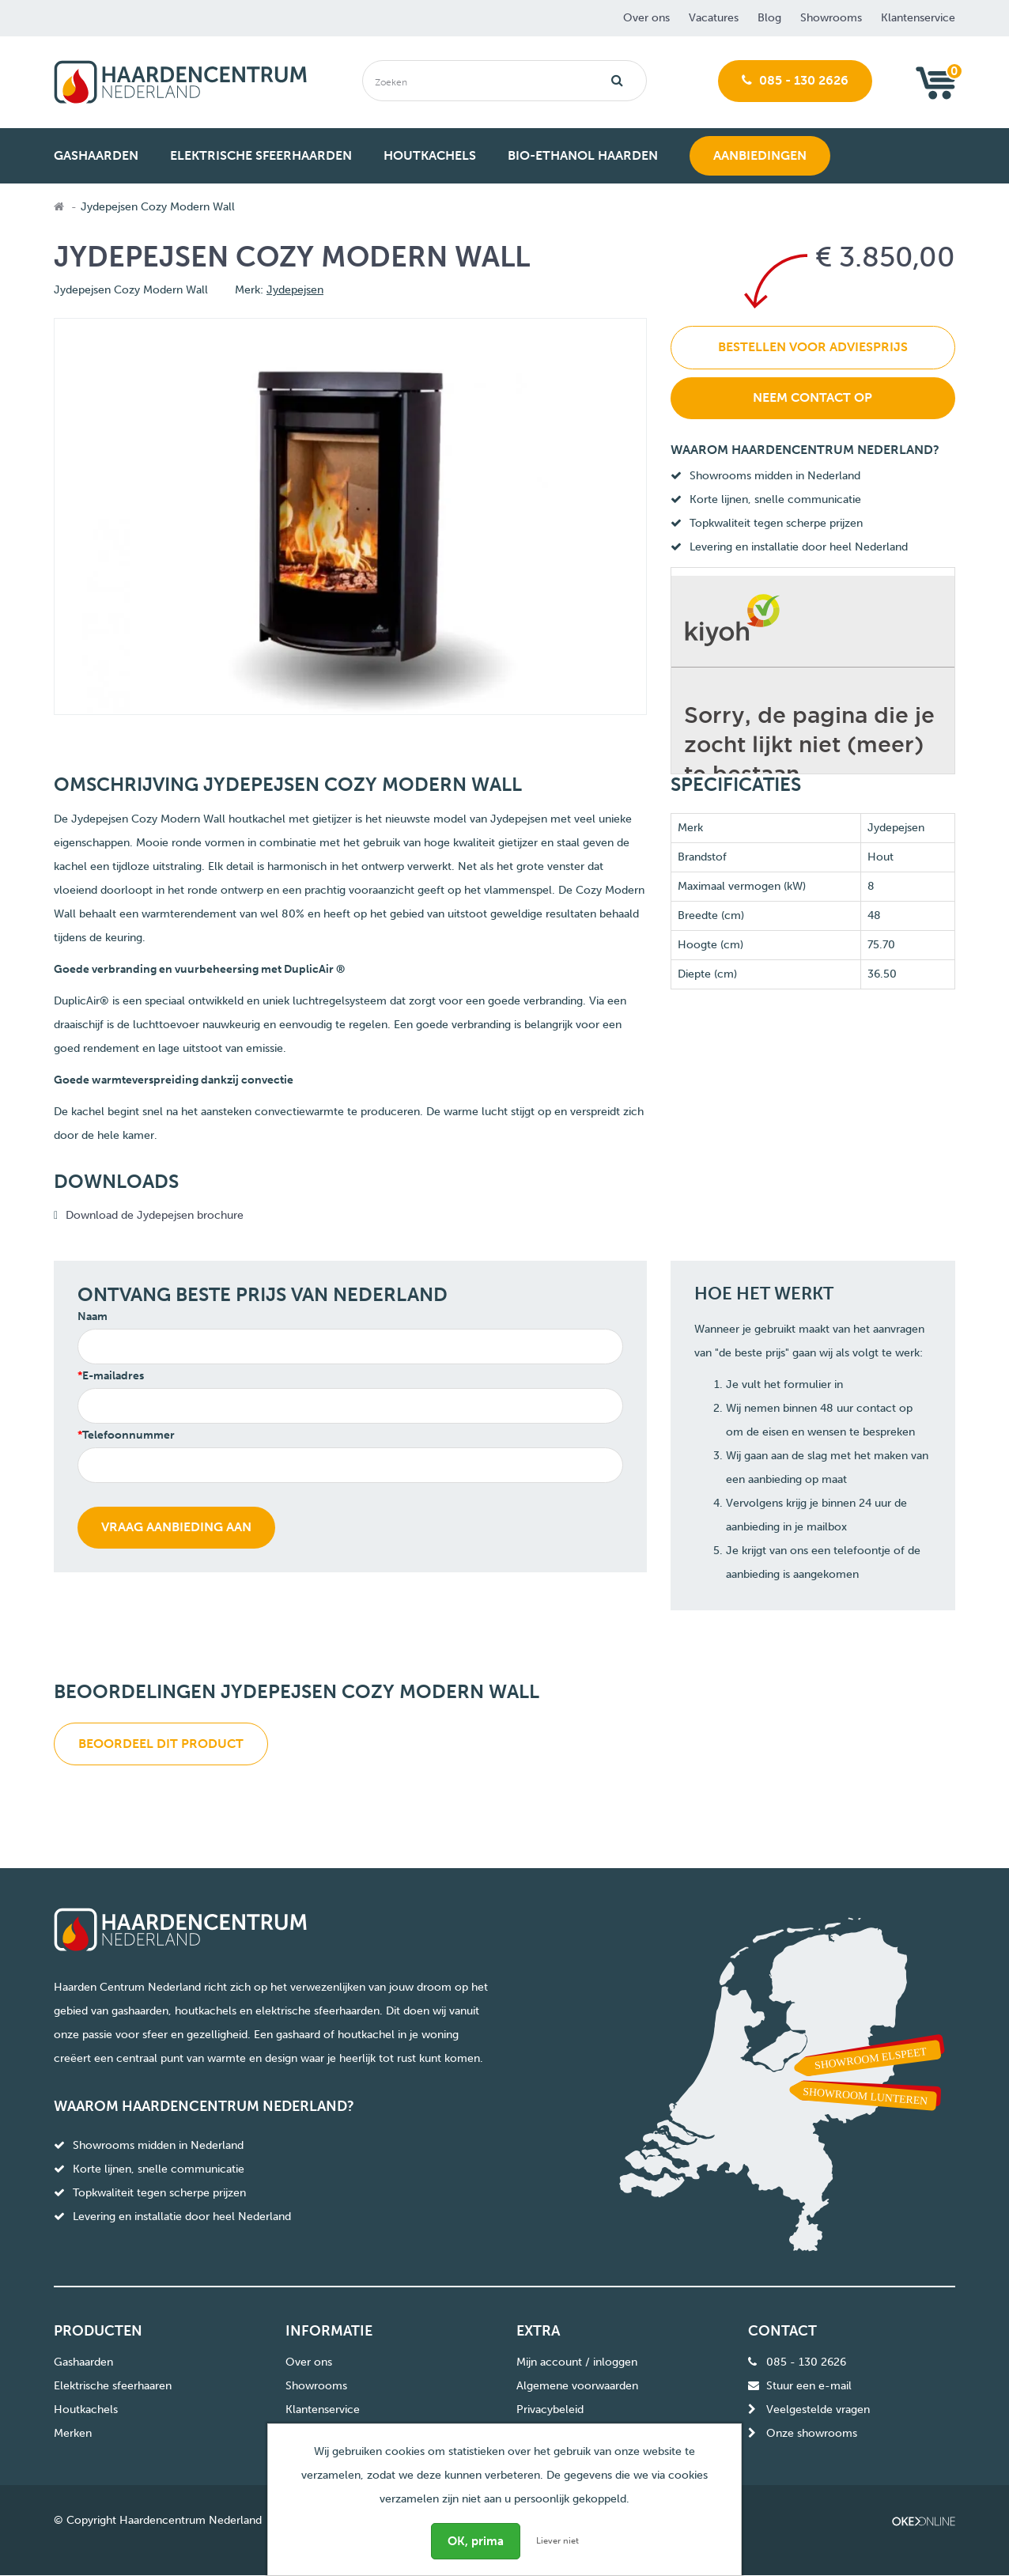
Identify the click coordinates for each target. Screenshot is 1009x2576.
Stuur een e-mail (809, 2386)
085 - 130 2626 (795, 80)
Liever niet (557, 2541)
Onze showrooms (811, 2433)
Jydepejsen (294, 290)
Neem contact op (812, 397)
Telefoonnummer (128, 1435)
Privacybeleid (550, 2409)
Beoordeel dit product (161, 1743)
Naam (92, 1316)
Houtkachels (86, 2409)
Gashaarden (83, 2362)
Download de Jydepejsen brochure (155, 1215)
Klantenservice (918, 18)
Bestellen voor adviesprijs (813, 346)
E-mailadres (113, 1376)
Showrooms (831, 18)
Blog (769, 18)
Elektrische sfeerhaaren (113, 2386)
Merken (73, 2433)
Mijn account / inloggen (576, 2362)
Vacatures (714, 18)
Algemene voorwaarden (577, 2386)
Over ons (646, 18)
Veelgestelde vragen (818, 2409)
